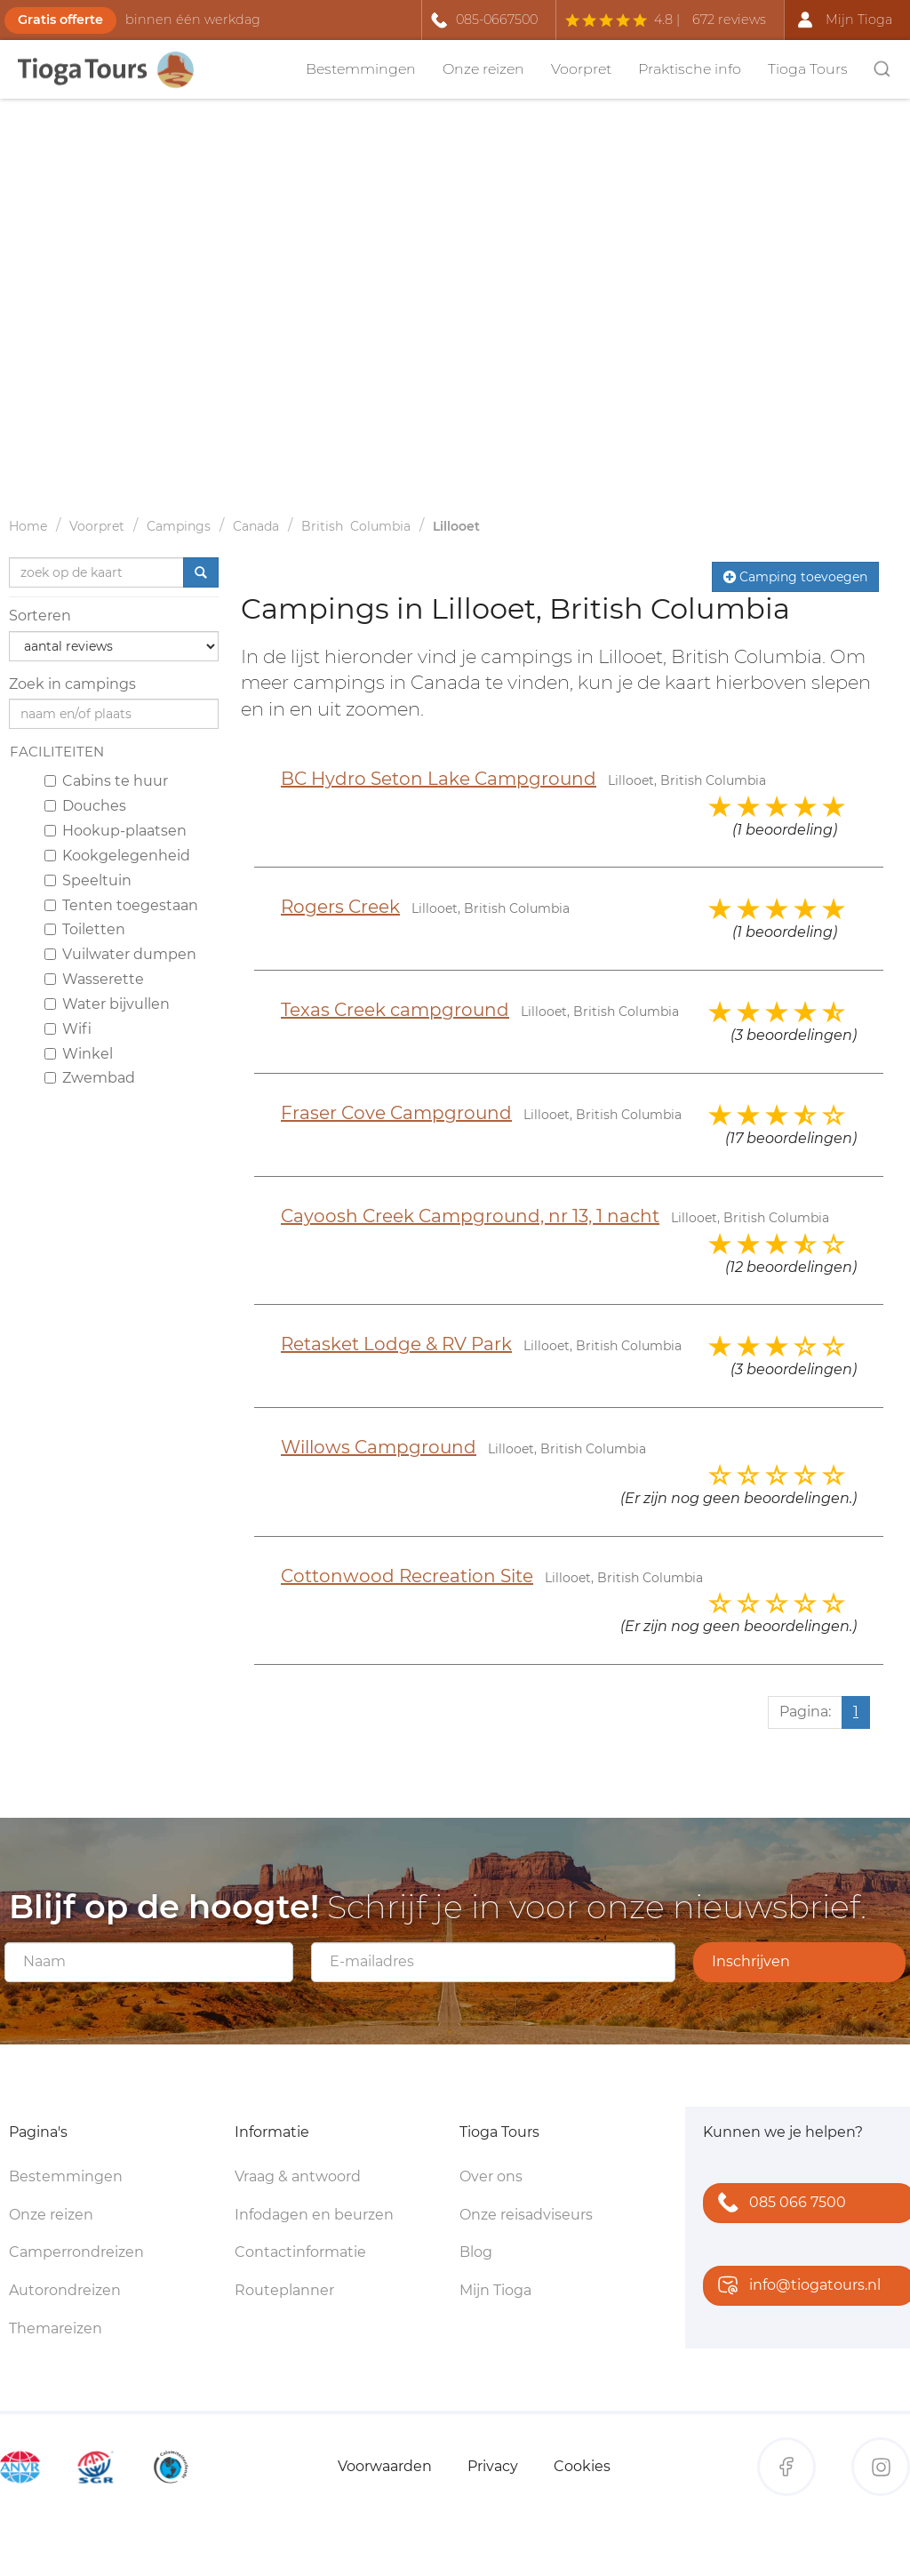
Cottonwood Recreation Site (407, 1576)
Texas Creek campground (395, 1009)
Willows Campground (378, 1447)
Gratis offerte (60, 20)
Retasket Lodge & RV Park (396, 1344)
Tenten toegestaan (121, 905)
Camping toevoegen (795, 577)
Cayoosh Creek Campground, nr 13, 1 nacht (470, 1216)
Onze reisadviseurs (526, 2214)
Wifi (68, 1028)
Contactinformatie (300, 2252)
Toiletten (84, 929)
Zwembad (89, 1077)
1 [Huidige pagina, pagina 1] (855, 1711)
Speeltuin (88, 880)
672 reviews (729, 20)
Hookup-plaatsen (115, 830)
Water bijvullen (107, 1004)
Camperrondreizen (76, 2252)
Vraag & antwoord (298, 2176)
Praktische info (689, 68)
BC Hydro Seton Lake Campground (438, 778)
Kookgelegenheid (117, 855)
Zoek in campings (72, 684)
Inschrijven (751, 1961)
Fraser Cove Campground (396, 1113)
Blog (475, 2252)
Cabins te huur (106, 780)
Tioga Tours (808, 68)
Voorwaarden (385, 2466)
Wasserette (94, 979)
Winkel (78, 1053)
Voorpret (581, 68)
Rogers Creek (340, 906)
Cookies (582, 2466)
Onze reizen (483, 68)
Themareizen (55, 2328)
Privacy (492, 2466)
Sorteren (40, 615)
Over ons (491, 2176)
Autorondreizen (65, 2290)
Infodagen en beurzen (314, 2214)
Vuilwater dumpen (120, 954)
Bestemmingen (361, 68)
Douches (85, 805)
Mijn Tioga (495, 2290)
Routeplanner (284, 2290)
